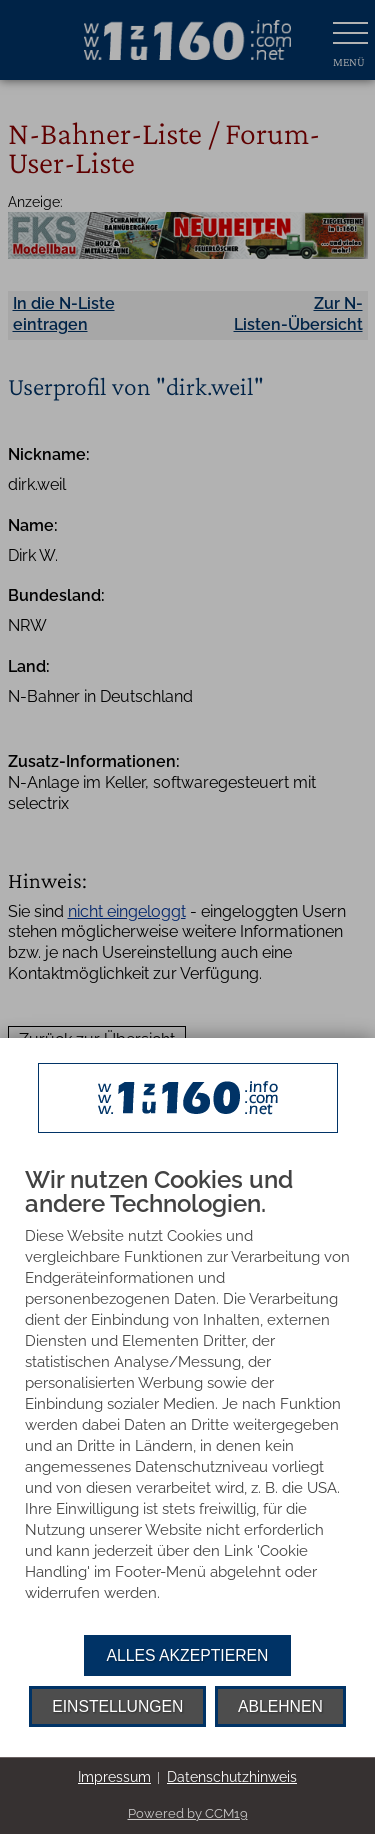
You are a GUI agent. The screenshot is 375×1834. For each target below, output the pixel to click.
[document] (187, 1401)
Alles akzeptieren (188, 1655)
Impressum (114, 1777)
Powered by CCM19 (188, 1813)
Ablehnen (280, 1706)
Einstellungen (117, 1706)
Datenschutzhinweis (232, 1777)
